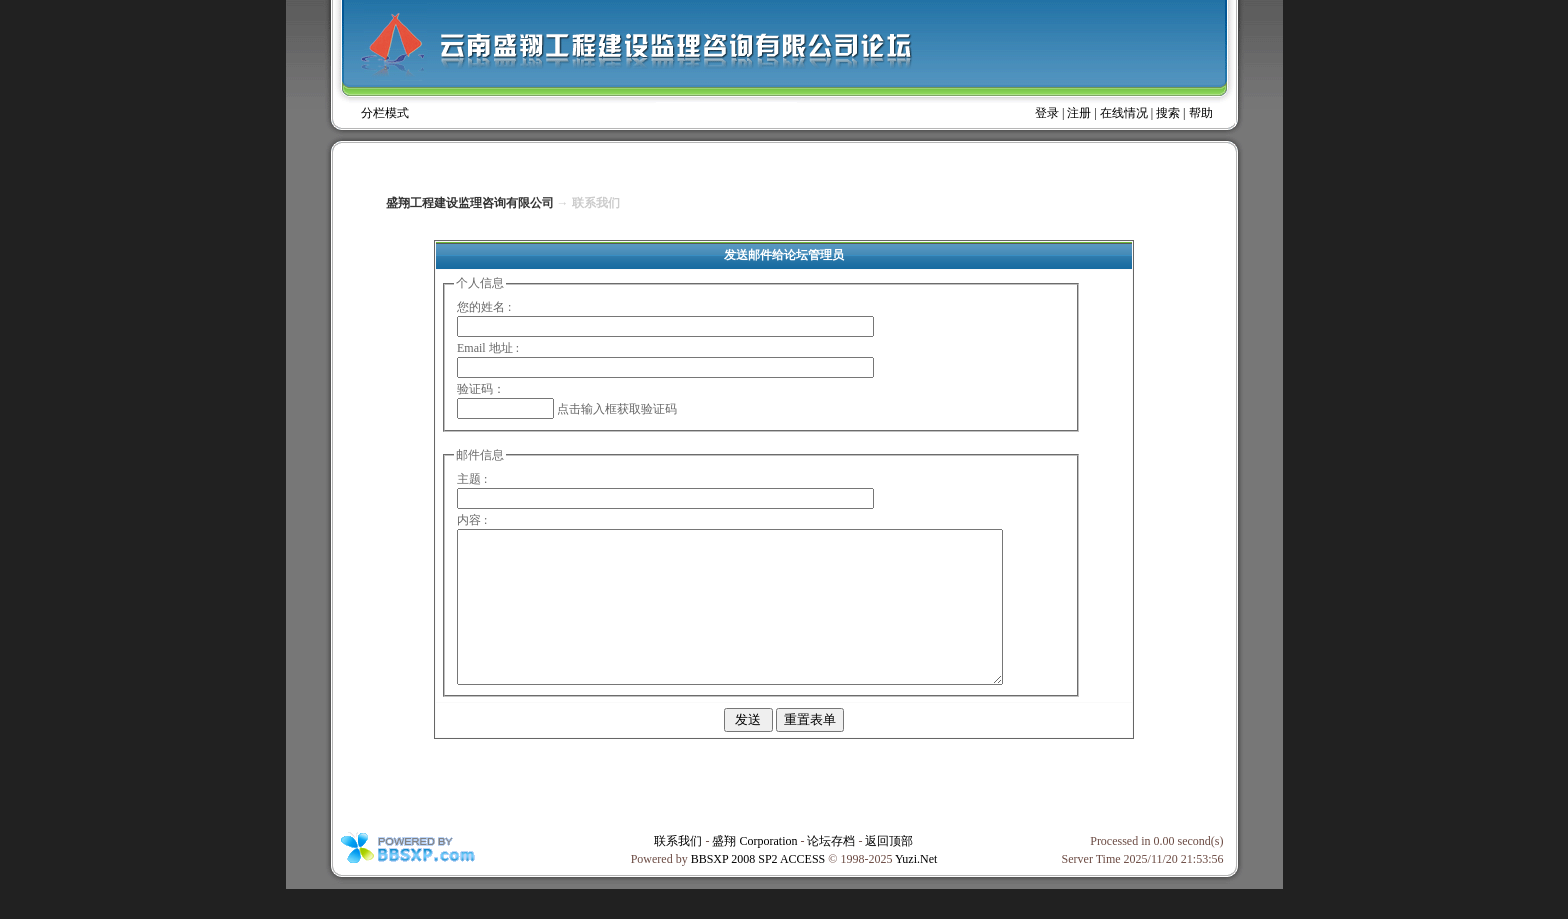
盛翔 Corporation (754, 871)
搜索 (1168, 113)
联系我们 (678, 871)
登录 (1047, 113)
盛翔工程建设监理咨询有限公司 (470, 203)
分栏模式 (385, 113)
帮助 (1201, 113)
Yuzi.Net (916, 889)
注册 (1079, 113)
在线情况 (1124, 113)
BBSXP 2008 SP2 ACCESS (758, 889)
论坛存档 (831, 871)
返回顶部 (889, 871)
